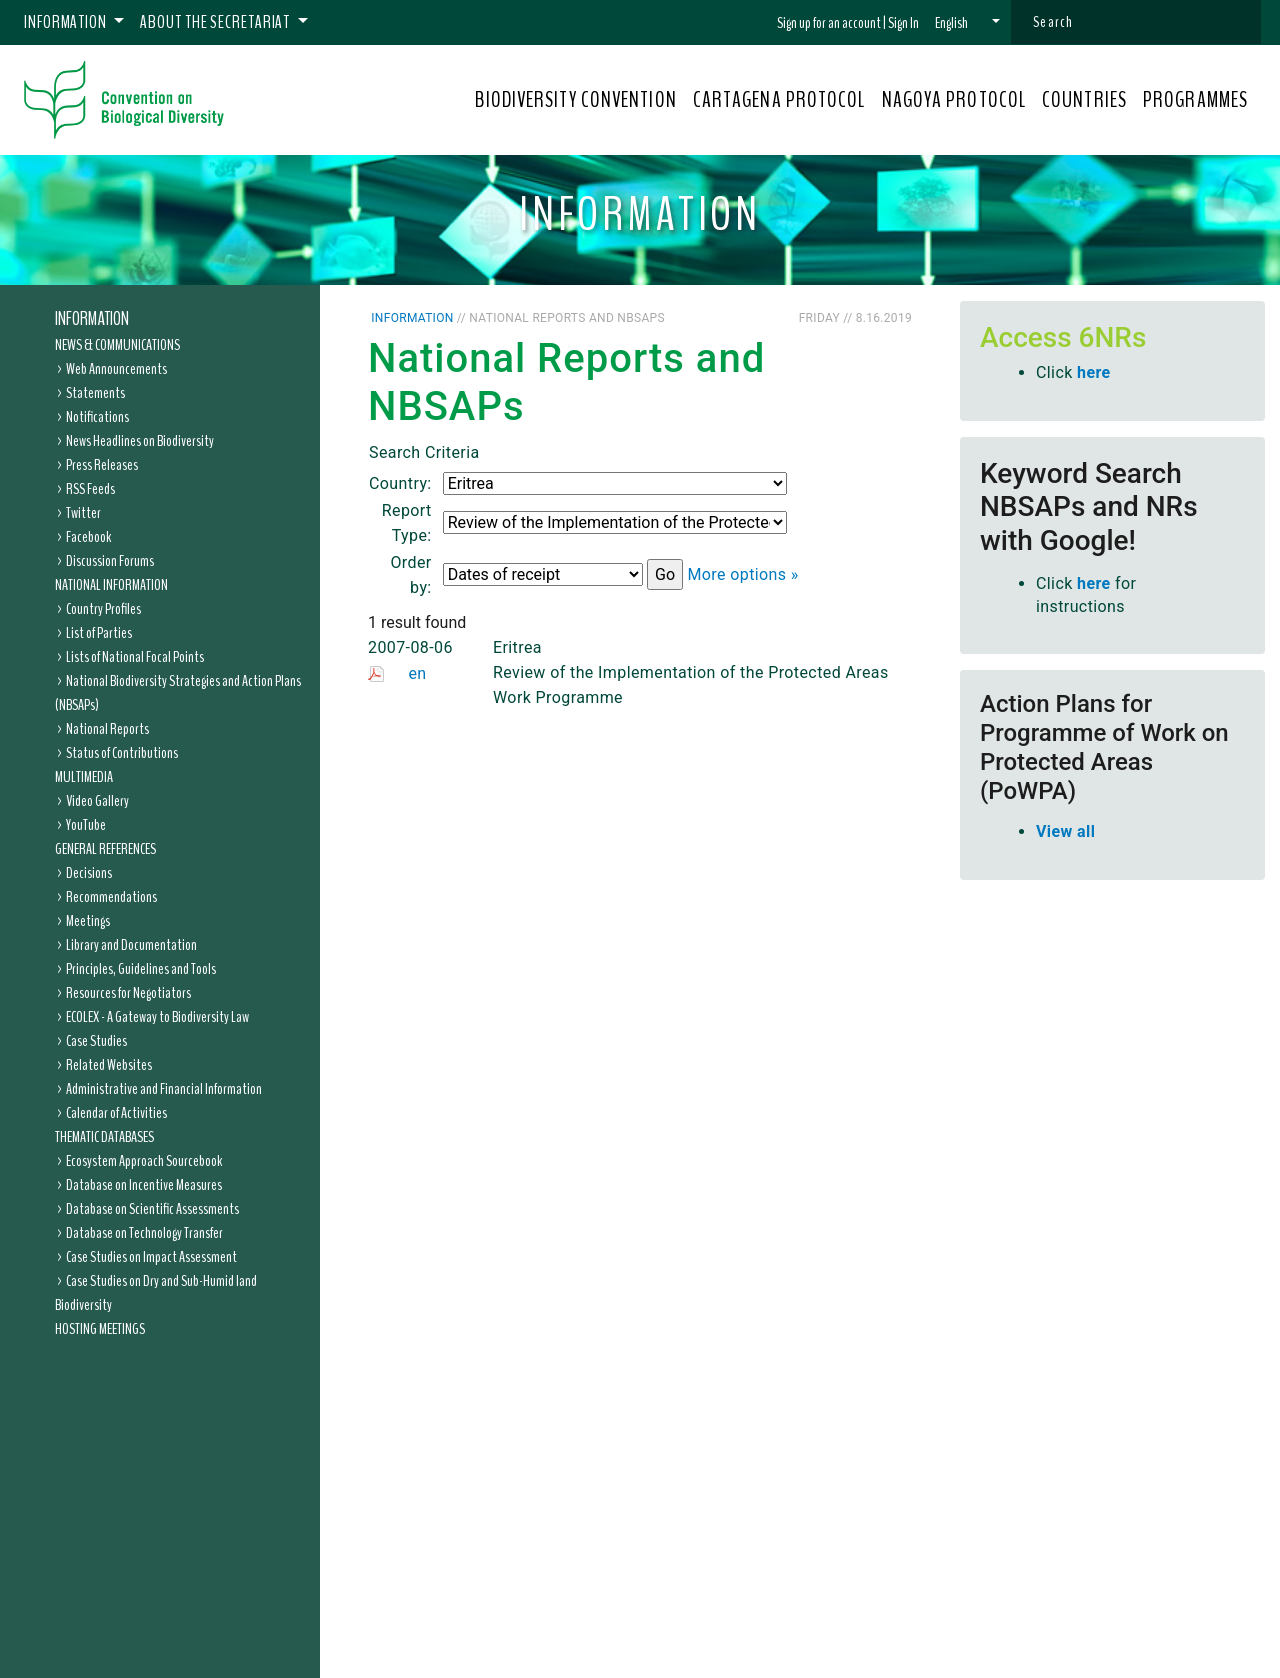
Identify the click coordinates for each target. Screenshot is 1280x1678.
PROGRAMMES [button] (1195, 100)
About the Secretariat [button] (216, 22)
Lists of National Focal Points (135, 657)
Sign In (903, 23)
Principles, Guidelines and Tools (141, 969)
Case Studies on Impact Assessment (151, 1257)
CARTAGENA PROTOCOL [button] (779, 100)
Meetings (88, 921)
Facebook (88, 537)
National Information (111, 585)
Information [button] (67, 22)
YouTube (86, 825)
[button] (967, 23)
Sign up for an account (829, 23)
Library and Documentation (131, 945)
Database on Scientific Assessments (152, 1209)
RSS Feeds (90, 489)
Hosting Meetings (100, 1329)
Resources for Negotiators (128, 993)
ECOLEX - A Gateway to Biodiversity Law (157, 1017)
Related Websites (109, 1065)
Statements (95, 393)
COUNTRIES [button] (1084, 100)
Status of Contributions (122, 753)
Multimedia (84, 777)
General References (105, 849)
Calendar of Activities (116, 1113)
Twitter (83, 513)
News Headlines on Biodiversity (140, 441)
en (417, 673)
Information (92, 319)
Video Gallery (97, 801)
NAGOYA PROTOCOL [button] (954, 100)
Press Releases (102, 465)
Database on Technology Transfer (144, 1233)
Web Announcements (116, 369)
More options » (742, 574)
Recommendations (111, 897)
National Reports (107, 729)
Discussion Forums (110, 561)
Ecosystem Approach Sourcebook (144, 1161)
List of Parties (99, 633)
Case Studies (96, 1041)
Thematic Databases (104, 1137)
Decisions (89, 873)
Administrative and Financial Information (164, 1089)
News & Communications (117, 345)
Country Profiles (103, 609)
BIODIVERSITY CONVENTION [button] (575, 100)
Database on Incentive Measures (144, 1185)
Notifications (97, 417)
